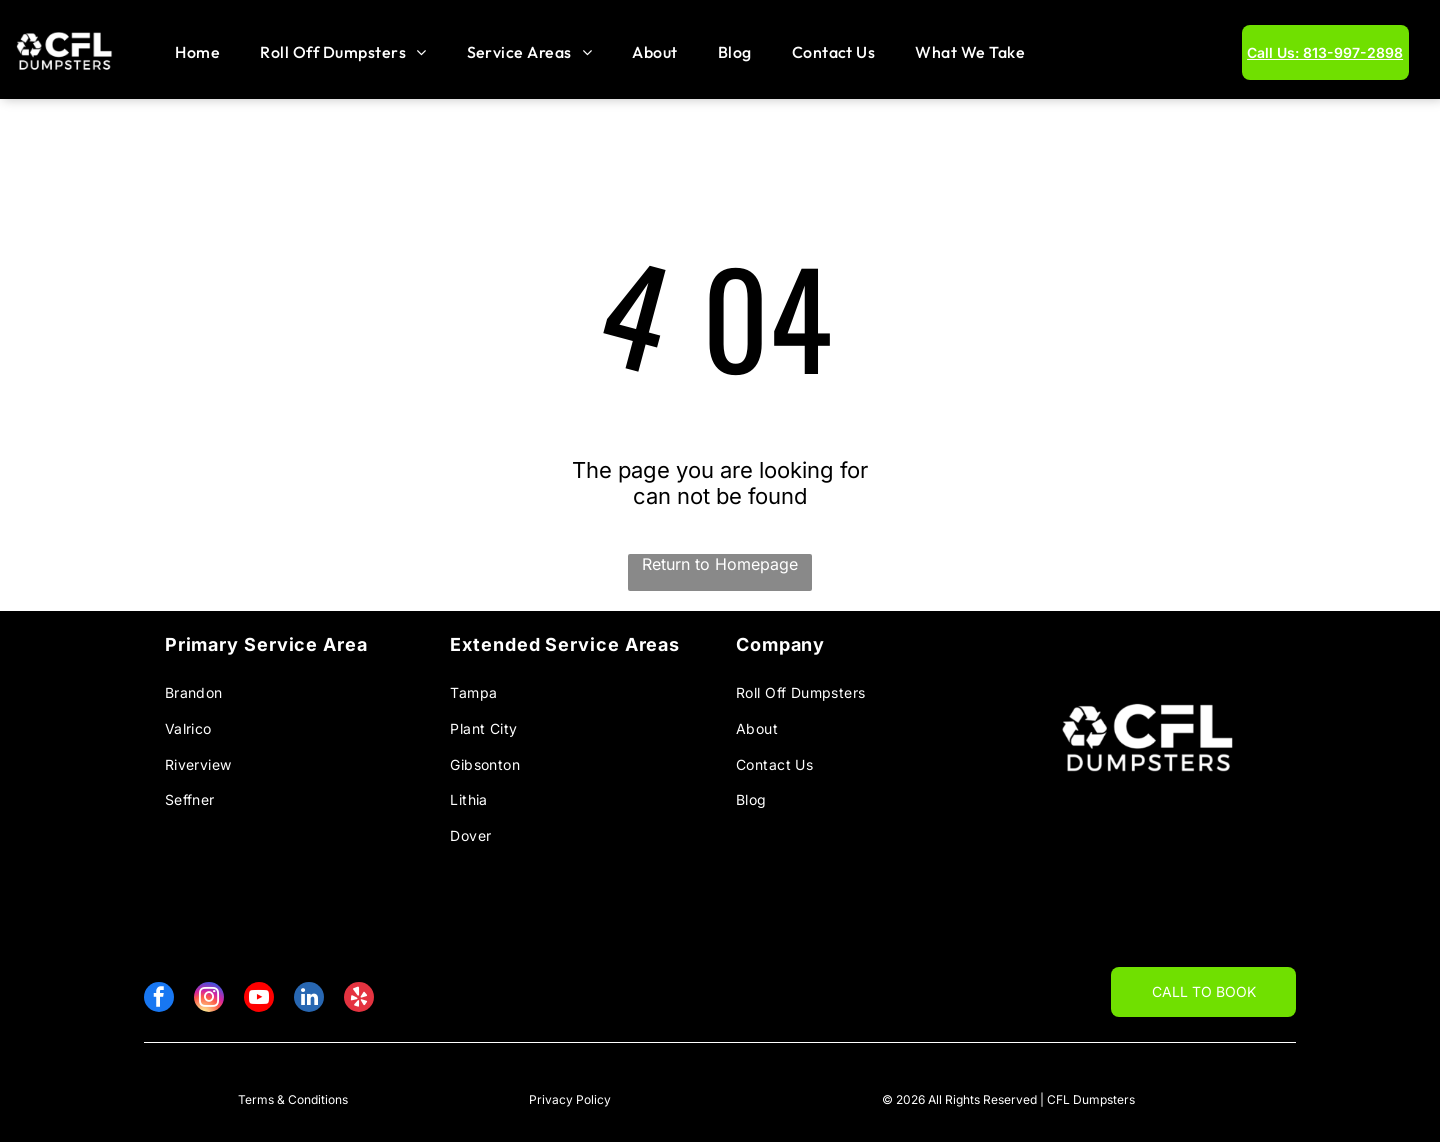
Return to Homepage (720, 569)
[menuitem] (197, 55)
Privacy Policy (570, 1105)
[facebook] (159, 1005)
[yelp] (359, 1005)
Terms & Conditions (293, 1105)
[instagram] (209, 1005)
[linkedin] (309, 1005)
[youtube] (259, 1005)
